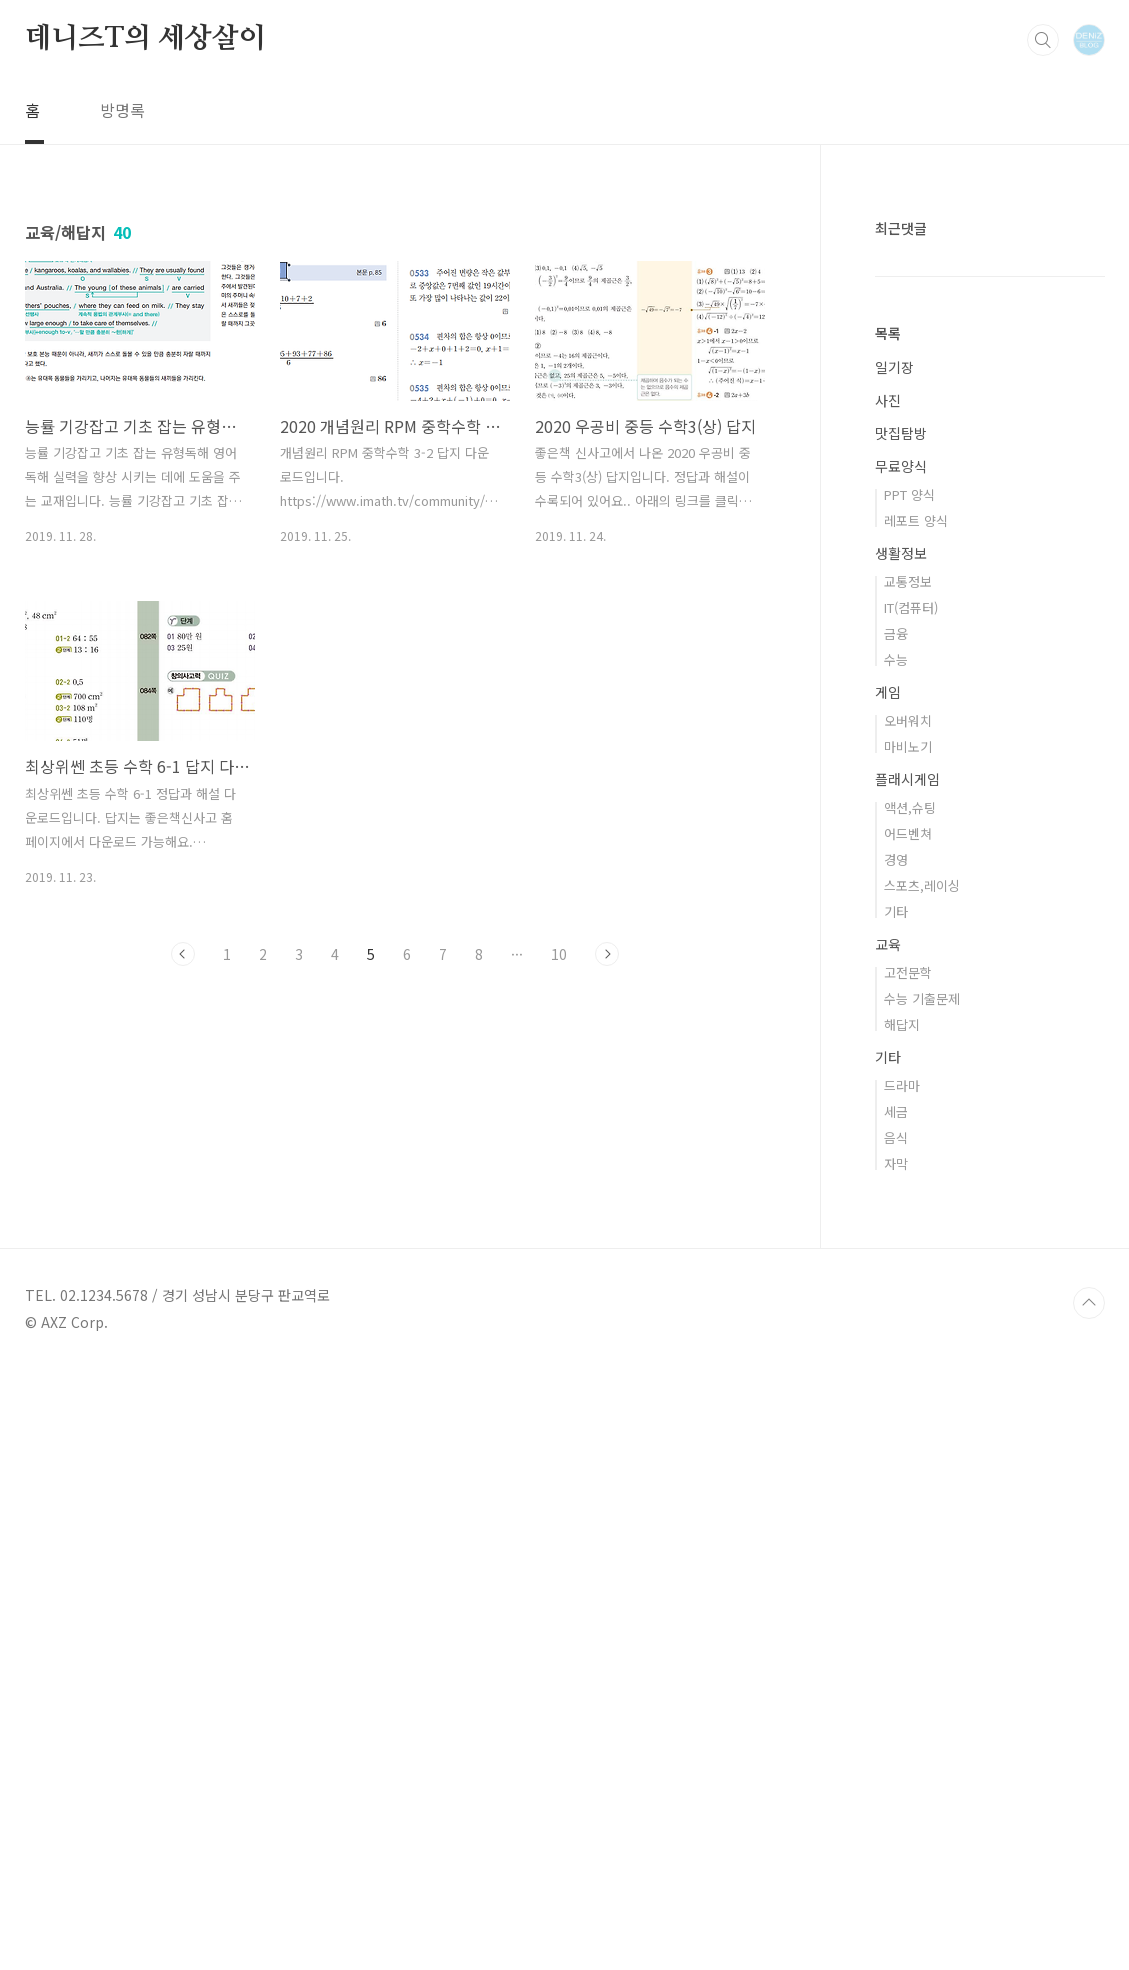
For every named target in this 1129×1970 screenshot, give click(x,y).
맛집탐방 (901, 1033)
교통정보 (908, 1181)
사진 (888, 1000)
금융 (896, 1233)
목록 (888, 933)
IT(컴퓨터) (911, 1207)
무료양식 (901, 1066)
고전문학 (908, 1572)
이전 (183, 954)
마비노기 (908, 1346)
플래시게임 (907, 1379)
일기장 (894, 967)
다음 (607, 954)
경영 (896, 1459)
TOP (1089, 1903)
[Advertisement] (990, 623)
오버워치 (908, 1320)
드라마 (902, 1685)
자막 (896, 1763)
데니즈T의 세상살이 (145, 39)
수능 (896, 1259)
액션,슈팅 (910, 1407)
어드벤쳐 (908, 1433)
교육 (888, 1544)
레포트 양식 (916, 1120)
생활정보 (901, 1153)
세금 (896, 1711)
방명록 (122, 110)
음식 (896, 1737)
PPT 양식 (909, 1094)
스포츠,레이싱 (922, 1485)
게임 (888, 1292)
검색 (1043, 40)
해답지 (902, 1624)
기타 (896, 1511)
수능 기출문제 (922, 1598)
